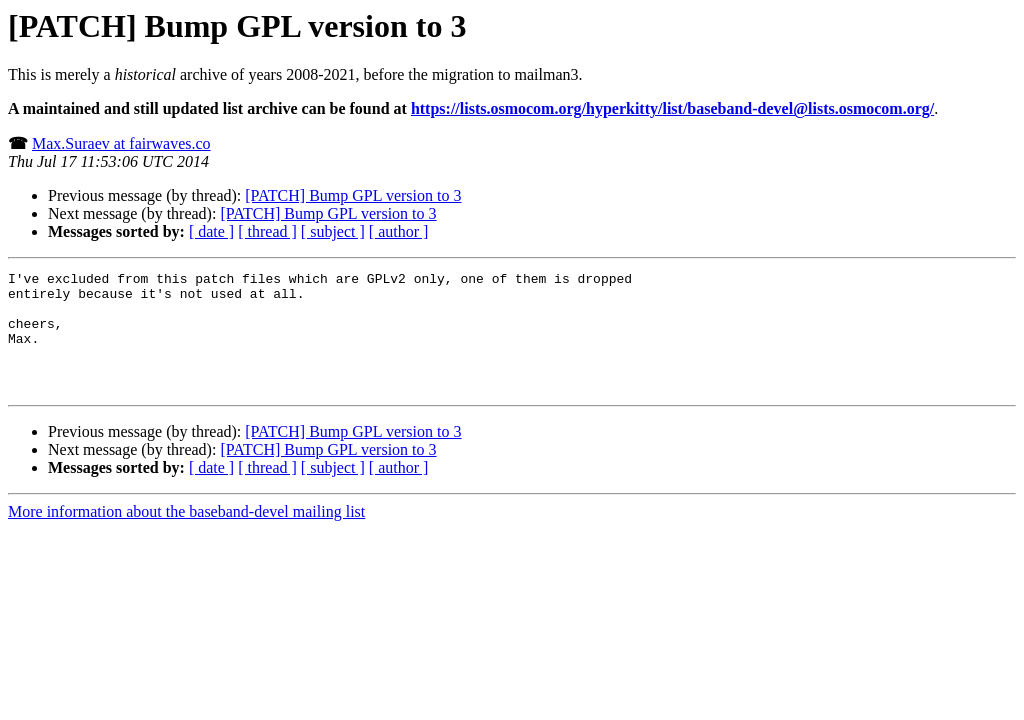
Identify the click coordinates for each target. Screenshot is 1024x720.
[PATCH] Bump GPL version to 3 (353, 195)
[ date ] (211, 231)
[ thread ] (267, 231)
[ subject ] (333, 231)
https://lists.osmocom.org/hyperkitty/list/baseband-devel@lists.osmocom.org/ (672, 108)
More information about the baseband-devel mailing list (186, 535)
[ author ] (399, 231)
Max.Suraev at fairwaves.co (121, 143)
